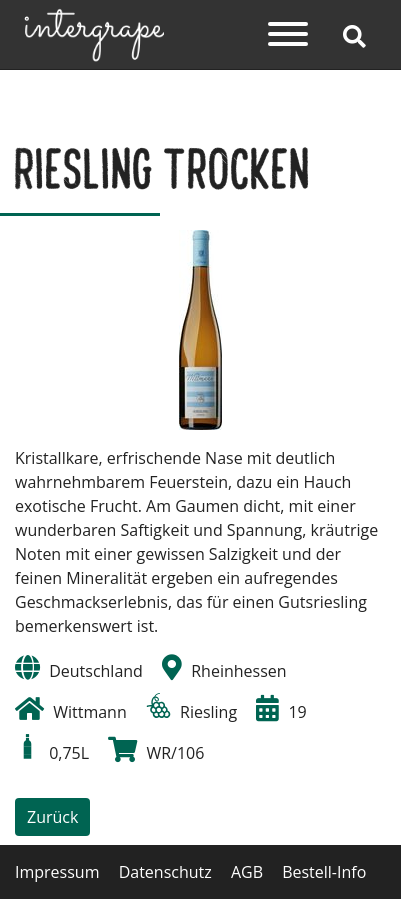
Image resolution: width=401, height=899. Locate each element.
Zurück (52, 817)
